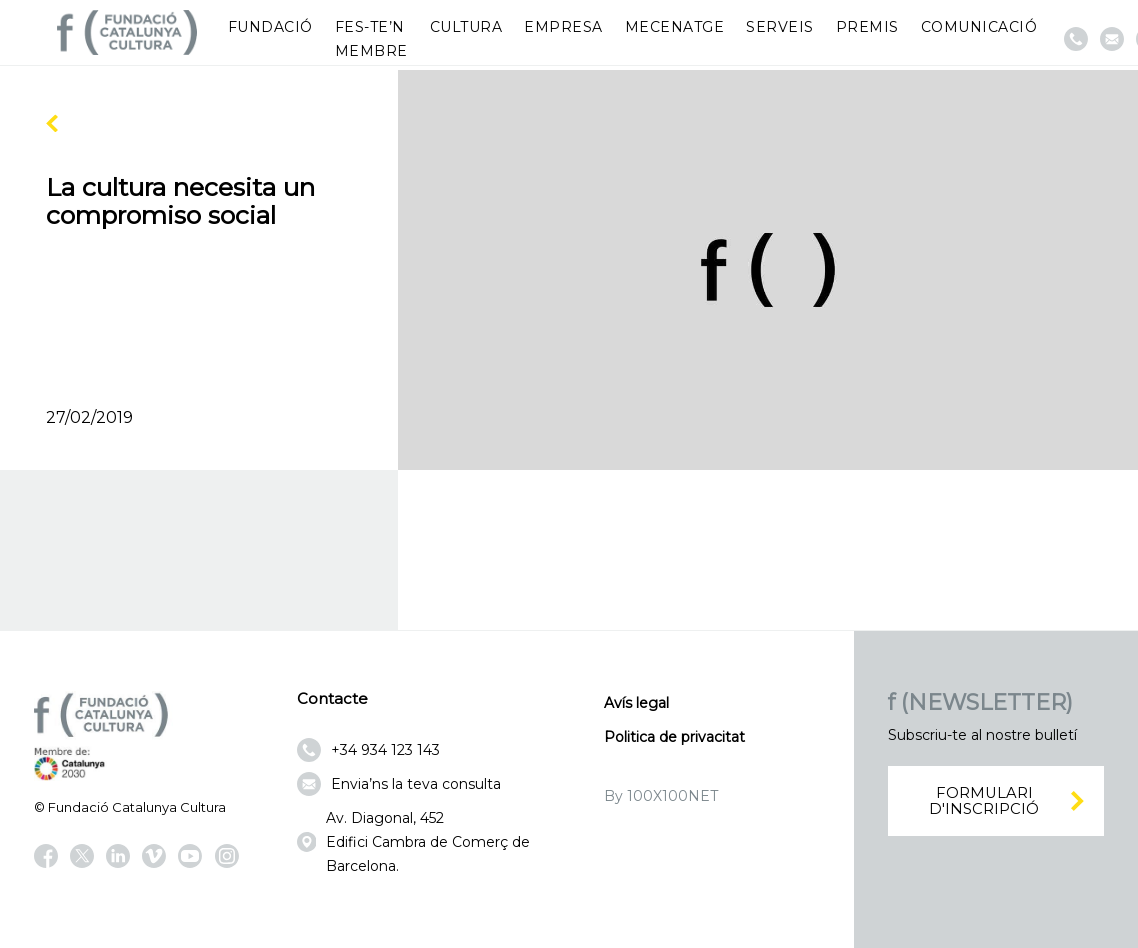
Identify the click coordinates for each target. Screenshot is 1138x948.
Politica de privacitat (674, 737)
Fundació (270, 27)
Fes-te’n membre (371, 39)
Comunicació (979, 27)
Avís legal (636, 703)
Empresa (563, 27)
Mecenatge (675, 27)
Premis (867, 27)
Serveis (780, 27)
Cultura (466, 27)
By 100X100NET (661, 796)
